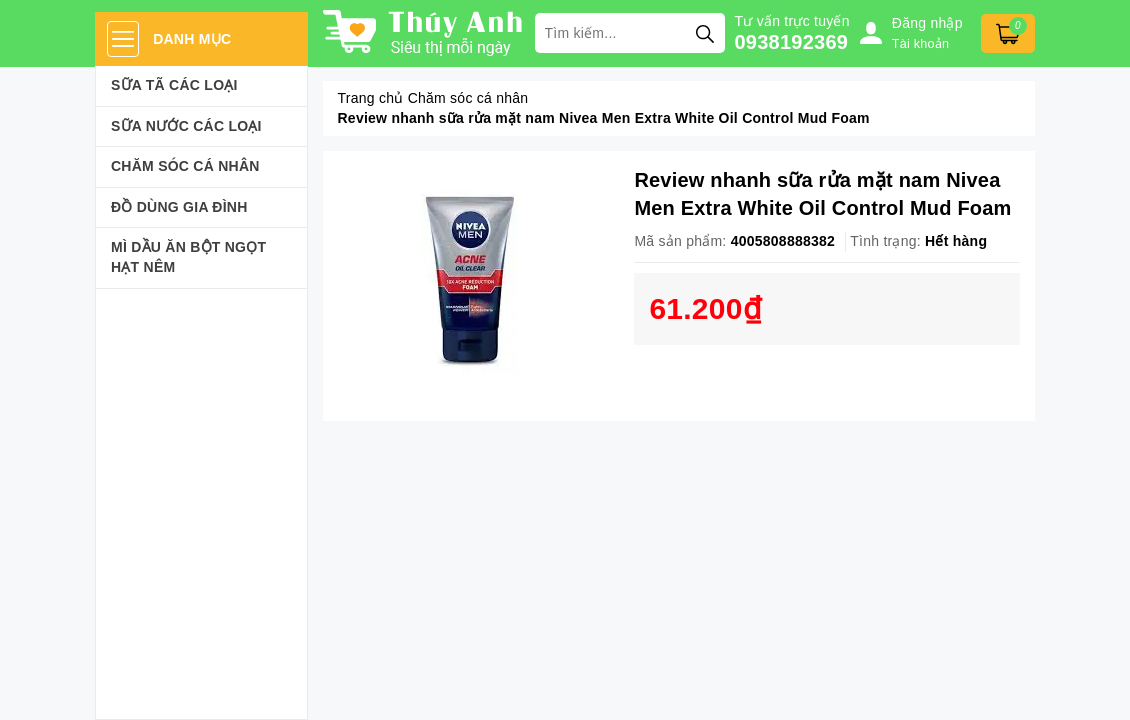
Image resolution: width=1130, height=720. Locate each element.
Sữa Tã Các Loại (174, 85)
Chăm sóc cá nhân (185, 166)
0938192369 (792, 42)
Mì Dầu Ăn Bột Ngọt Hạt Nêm (188, 257)
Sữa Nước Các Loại (186, 126)
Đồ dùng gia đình (179, 207)
